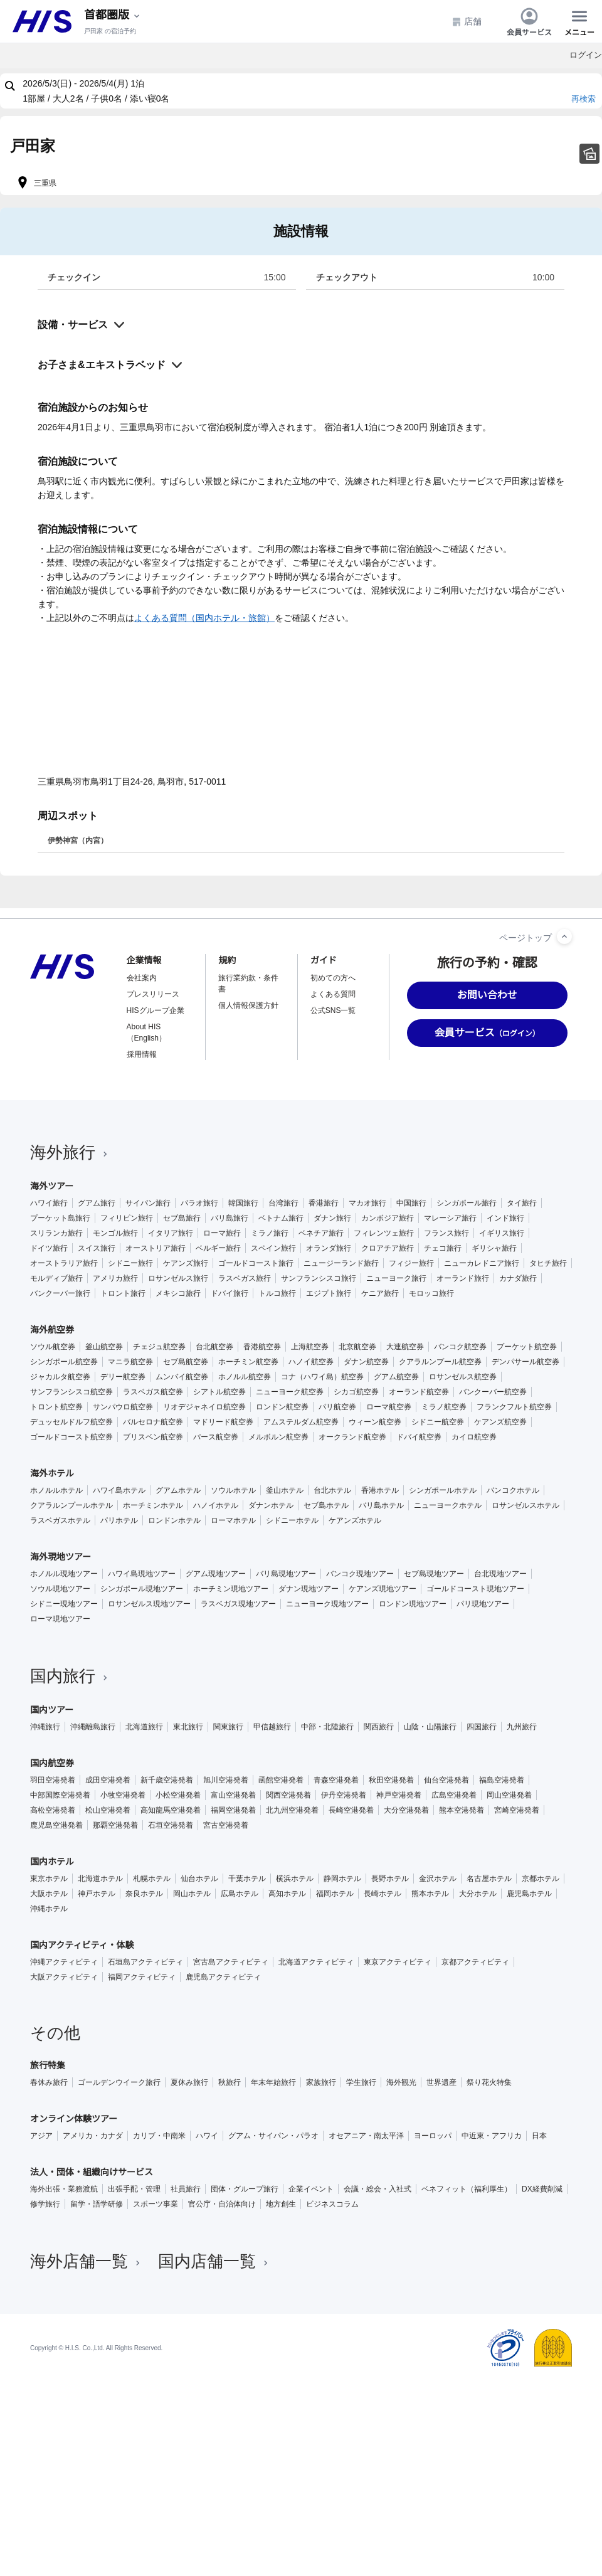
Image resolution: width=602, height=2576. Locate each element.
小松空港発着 (178, 1795)
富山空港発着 (233, 1795)
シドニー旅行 (130, 1263)
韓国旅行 (243, 1203)
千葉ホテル (247, 1878)
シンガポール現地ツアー (141, 1588)
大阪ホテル (49, 1893)
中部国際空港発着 (60, 1795)
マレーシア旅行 (450, 1218)
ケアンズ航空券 (500, 1422)
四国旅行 (482, 1726)
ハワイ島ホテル (119, 1490)
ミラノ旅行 (269, 1233)
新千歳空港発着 (166, 1780)
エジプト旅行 (328, 1293)
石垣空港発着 (170, 1825)
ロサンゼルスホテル (525, 1505)
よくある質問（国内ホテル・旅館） (204, 618)
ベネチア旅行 (321, 1233)
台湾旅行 (283, 1203)
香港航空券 (262, 1346)
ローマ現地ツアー (60, 1618)
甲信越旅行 (272, 1726)
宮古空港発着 (225, 1825)
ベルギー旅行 (218, 1248)
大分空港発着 (406, 1810)
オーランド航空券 (419, 1391)
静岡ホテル (342, 1878)
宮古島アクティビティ (230, 1962)
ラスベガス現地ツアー (238, 1603)
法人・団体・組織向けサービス (91, 2172)
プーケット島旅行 (60, 1218)
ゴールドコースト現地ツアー (475, 1588)
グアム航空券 (396, 1376)
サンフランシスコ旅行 (318, 1278)
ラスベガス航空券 (153, 1391)
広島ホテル (239, 1893)
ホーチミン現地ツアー (230, 1588)
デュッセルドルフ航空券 (71, 1422)
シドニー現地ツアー (64, 1603)
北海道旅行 (144, 1726)
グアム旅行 (96, 1203)
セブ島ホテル (326, 1505)
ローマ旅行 (222, 1233)
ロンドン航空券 (282, 1406)
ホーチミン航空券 (248, 1361)
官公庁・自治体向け (222, 2204)
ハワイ (207, 2135)
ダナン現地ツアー (308, 1588)
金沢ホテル (438, 1878)
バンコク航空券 (460, 1346)
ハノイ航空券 (311, 1361)
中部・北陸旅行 (327, 1726)
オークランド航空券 (352, 1437)
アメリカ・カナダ (93, 2135)
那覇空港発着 (115, 1825)
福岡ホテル (335, 1893)
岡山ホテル (192, 1893)
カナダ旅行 (518, 1278)
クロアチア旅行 (387, 1248)
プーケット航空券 (527, 1346)
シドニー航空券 (437, 1422)
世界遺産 (441, 2082)
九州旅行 (522, 1726)
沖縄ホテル (49, 1908)
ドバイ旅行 (229, 1293)
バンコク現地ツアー (360, 1573)
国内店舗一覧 (214, 2261)
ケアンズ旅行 (185, 1263)
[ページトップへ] (564, 936)
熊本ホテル (430, 1893)
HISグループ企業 (155, 1010)
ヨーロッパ (433, 2135)
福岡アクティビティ (142, 1977)
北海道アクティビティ (316, 1962)
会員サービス (529, 21)
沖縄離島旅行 (92, 1726)
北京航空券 (357, 1346)
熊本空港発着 (461, 1810)
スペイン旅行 (273, 1248)
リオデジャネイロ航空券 (204, 1406)
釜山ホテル (285, 1490)
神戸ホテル (96, 1893)
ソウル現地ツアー (60, 1588)
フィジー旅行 (411, 1263)
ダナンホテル (270, 1505)
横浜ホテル (295, 1878)
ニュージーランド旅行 (341, 1263)
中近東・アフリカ (492, 2135)
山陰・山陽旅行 (430, 1726)
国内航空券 (52, 1763)
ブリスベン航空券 (153, 1437)
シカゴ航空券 (356, 1391)
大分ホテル (478, 1893)
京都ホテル (540, 1878)
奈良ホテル (144, 1893)
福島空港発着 (501, 1780)
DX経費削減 (542, 2189)
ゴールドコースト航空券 (71, 1437)
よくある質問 (333, 994)
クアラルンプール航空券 (440, 1361)
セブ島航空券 (185, 1361)
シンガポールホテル (443, 1490)
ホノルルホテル (56, 1490)
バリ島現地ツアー (286, 1573)
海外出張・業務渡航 (64, 2189)
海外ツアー (51, 1186)
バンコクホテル (513, 1490)
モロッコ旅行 (431, 1293)
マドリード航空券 (223, 1422)
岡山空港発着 (509, 1795)
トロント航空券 (56, 1406)
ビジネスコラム (332, 2204)
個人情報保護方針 (248, 1005)
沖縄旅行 (45, 1726)
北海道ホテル (100, 1878)
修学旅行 (45, 2204)
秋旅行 (229, 2082)
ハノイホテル (215, 1505)
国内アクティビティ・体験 (82, 1945)
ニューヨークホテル (448, 1505)
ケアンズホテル (355, 1520)
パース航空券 (215, 1437)
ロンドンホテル (174, 1520)
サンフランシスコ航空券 (71, 1391)
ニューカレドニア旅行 (481, 1263)
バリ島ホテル (381, 1505)
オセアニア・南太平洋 (366, 2135)
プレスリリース (153, 994)
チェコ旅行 (443, 1248)
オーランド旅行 (462, 1278)
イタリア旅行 (170, 1233)
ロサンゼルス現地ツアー (149, 1603)
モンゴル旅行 (115, 1233)
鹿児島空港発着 (56, 1825)
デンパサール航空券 (525, 1361)
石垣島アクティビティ (145, 1962)
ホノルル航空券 (244, 1376)
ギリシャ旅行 (494, 1248)
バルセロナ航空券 (153, 1422)
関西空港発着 (288, 1795)
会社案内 (142, 977)
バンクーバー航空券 (493, 1391)
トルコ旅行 (277, 1293)
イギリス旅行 (501, 1233)
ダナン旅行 (332, 1218)
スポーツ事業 (155, 2204)
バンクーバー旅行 (60, 1293)
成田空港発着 (107, 1780)
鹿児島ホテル (529, 1893)
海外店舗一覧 (86, 2261)
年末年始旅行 (273, 2082)
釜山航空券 (104, 1346)
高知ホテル (287, 1893)
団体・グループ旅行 (244, 2189)
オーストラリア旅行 (64, 1263)
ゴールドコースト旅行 (255, 1263)
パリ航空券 (337, 1406)
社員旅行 (186, 2189)
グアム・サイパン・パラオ (273, 2135)
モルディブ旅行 (56, 1278)
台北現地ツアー (500, 1573)
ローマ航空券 (388, 1406)
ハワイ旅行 (49, 1203)
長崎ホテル (382, 1893)
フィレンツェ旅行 (384, 1233)
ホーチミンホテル (153, 1505)
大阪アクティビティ (64, 1977)
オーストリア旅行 (155, 1248)
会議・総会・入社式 (377, 2189)
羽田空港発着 (52, 1780)
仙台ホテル (199, 1878)
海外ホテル (52, 1473)
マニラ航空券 (130, 1361)
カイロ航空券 (474, 1437)
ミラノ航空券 (444, 1406)
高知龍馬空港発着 (170, 1810)
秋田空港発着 (391, 1780)
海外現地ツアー (60, 1557)
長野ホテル (390, 1878)
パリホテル (119, 1520)
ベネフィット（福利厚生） (466, 2189)
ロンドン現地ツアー (412, 1603)
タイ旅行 (522, 1203)
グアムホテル (178, 1490)
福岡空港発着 (233, 1810)
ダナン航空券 (366, 1361)
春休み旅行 (49, 2082)
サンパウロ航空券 (123, 1406)
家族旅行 (321, 2082)
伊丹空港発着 (343, 1795)
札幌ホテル (152, 1878)
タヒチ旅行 (548, 1263)
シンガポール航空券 (64, 1361)
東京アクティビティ (397, 1962)
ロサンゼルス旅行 (178, 1278)
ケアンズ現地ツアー (382, 1588)
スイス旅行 (96, 1248)
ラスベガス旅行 (244, 1278)
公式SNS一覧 (333, 1010)
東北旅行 (188, 1726)
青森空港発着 (336, 1780)
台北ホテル (332, 1490)
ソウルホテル (233, 1490)
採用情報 (142, 1054)
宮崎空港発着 (516, 1810)
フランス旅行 (446, 1233)
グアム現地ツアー (216, 1573)
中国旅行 (411, 1203)
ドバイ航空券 (418, 1437)
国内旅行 (70, 1676)
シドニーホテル (292, 1520)
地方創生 (281, 2204)
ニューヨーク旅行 (396, 1278)
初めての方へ (333, 977)
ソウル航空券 (52, 1346)
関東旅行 (228, 1726)
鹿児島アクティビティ (223, 1977)
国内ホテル (52, 1862)
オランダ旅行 (328, 1248)
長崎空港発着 (351, 1810)
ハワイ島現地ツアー (142, 1573)
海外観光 (401, 2082)
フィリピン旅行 (126, 1218)
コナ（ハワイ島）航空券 (322, 1376)
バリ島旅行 (229, 1218)
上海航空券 (310, 1346)
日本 (539, 2135)
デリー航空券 (122, 1376)
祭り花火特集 (489, 2082)
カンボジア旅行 (387, 1218)
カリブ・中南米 (159, 2135)
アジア (41, 2135)
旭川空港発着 (225, 1780)
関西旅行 (379, 1726)
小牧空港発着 (122, 1795)
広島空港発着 (454, 1795)
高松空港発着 (52, 1810)
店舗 (467, 21)
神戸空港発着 (398, 1795)
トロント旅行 (122, 1293)
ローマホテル (233, 1520)
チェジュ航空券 (159, 1346)
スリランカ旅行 (56, 1233)
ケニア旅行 (380, 1293)
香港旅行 (324, 1203)
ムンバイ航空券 (182, 1376)
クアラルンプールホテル (71, 1505)
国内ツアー (51, 1710)
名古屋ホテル (489, 1878)
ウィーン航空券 (375, 1422)
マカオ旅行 (367, 1203)
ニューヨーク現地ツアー (327, 1603)
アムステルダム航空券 (301, 1422)
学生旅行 (361, 2082)
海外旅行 (70, 1152)
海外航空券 (52, 1330)
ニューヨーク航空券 (290, 1391)
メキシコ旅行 (178, 1293)
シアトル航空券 (219, 1391)
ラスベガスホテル (60, 1520)
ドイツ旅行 (49, 1248)
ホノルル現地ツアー (64, 1573)
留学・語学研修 (96, 2204)
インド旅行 (505, 1218)
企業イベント (311, 2189)
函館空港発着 (281, 1780)
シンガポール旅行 (466, 1203)
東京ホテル (49, 1878)
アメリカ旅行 (115, 1278)
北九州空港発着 (292, 1810)
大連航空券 (405, 1346)
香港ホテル (380, 1490)
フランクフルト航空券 (514, 1406)
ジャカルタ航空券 (60, 1376)
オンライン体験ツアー (73, 2119)
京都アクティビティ (475, 1962)
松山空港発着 (107, 1810)
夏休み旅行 (189, 2082)
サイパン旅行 (148, 1203)
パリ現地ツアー (483, 1603)
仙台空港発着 (446, 1780)
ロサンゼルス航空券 (463, 1376)
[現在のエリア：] (113, 15)
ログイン (585, 55)
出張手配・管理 (134, 2189)
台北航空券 (214, 1346)
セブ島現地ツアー (434, 1573)
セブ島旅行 (182, 1218)
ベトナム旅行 (281, 1218)
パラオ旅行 (199, 1203)
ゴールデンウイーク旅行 (119, 2082)
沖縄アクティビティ (64, 1962)
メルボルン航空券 (278, 1437)
